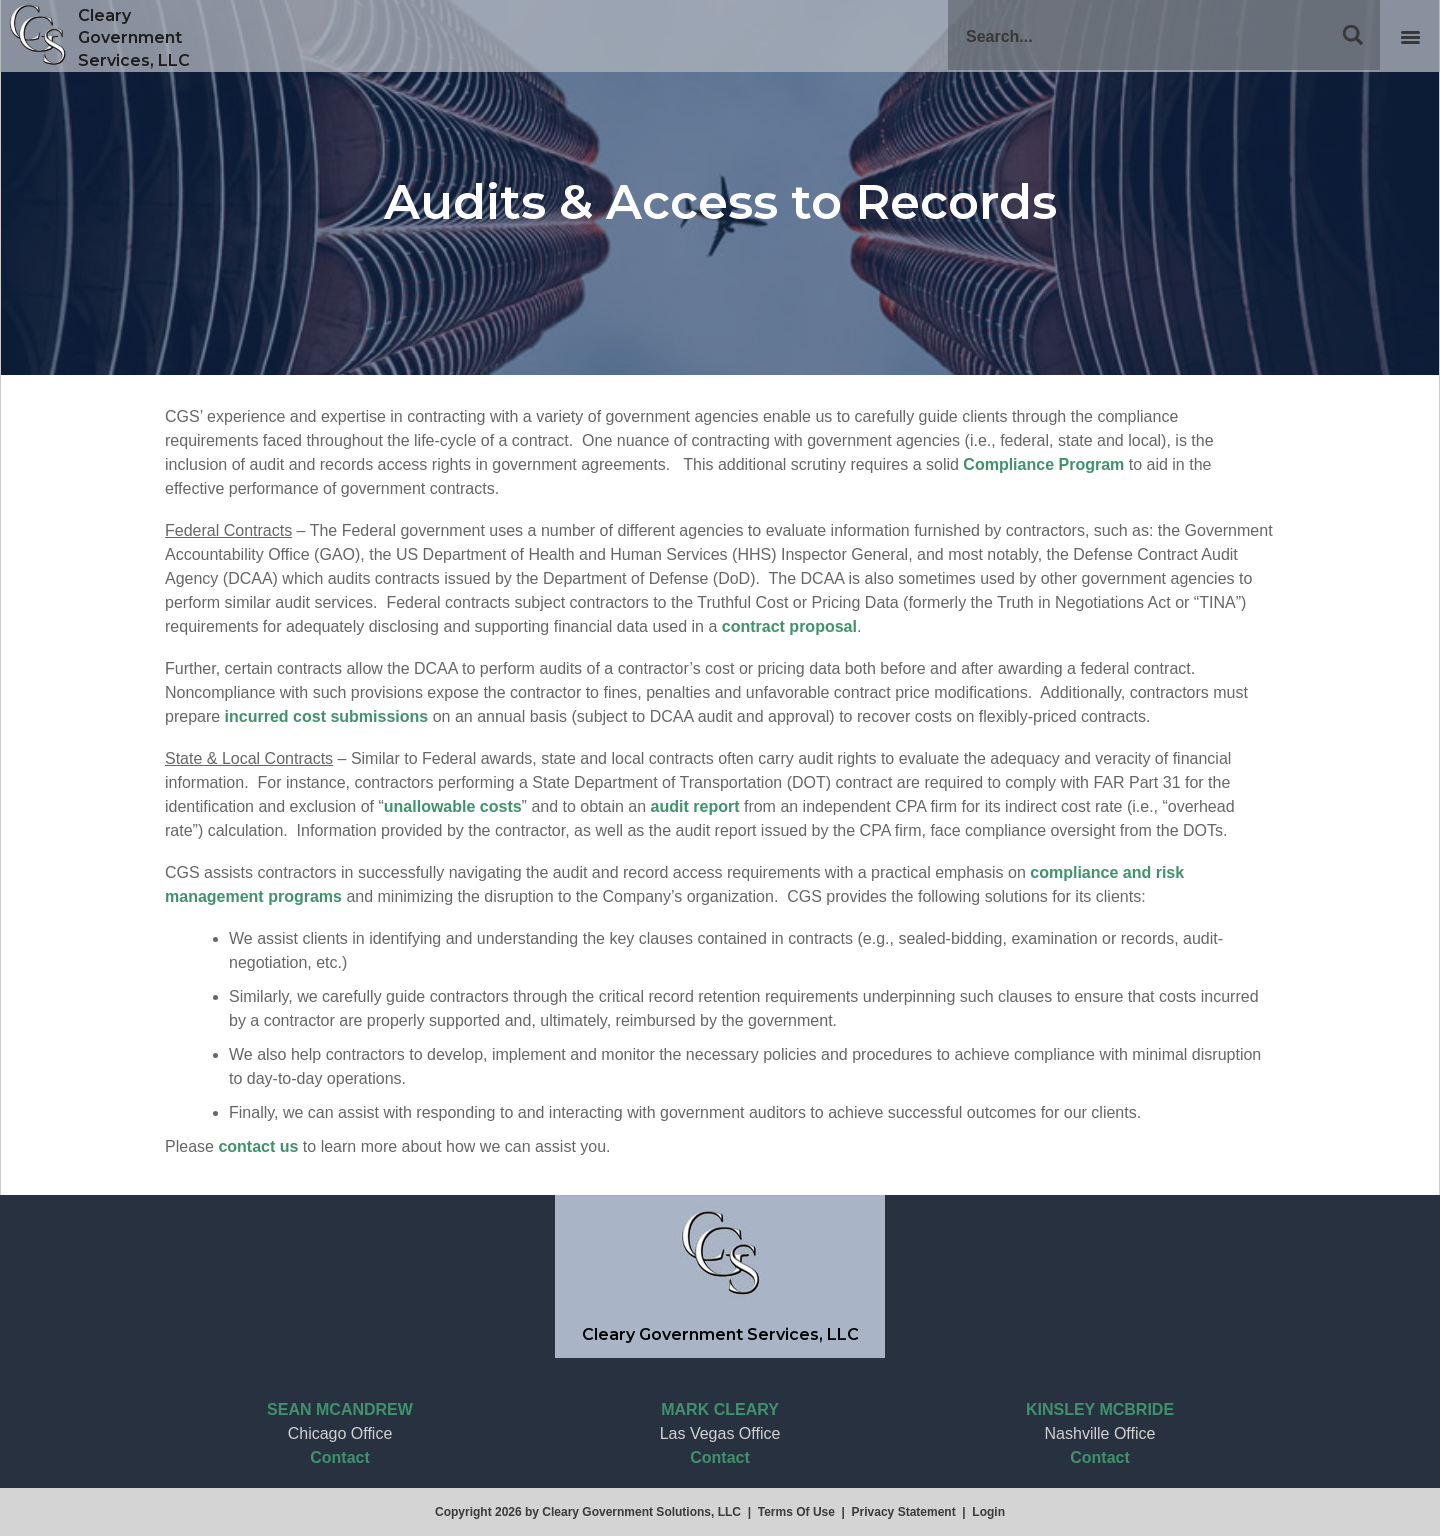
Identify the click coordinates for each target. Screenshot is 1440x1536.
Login (988, 1512)
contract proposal (789, 626)
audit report (695, 806)
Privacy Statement (904, 1512)
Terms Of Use (796, 1512)
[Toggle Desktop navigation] (1410, 36)
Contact (340, 1457)
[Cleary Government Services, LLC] (37, 35)
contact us (258, 1146)
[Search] (1164, 35)
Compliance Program (1043, 464)
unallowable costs (453, 806)
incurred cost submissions (327, 716)
